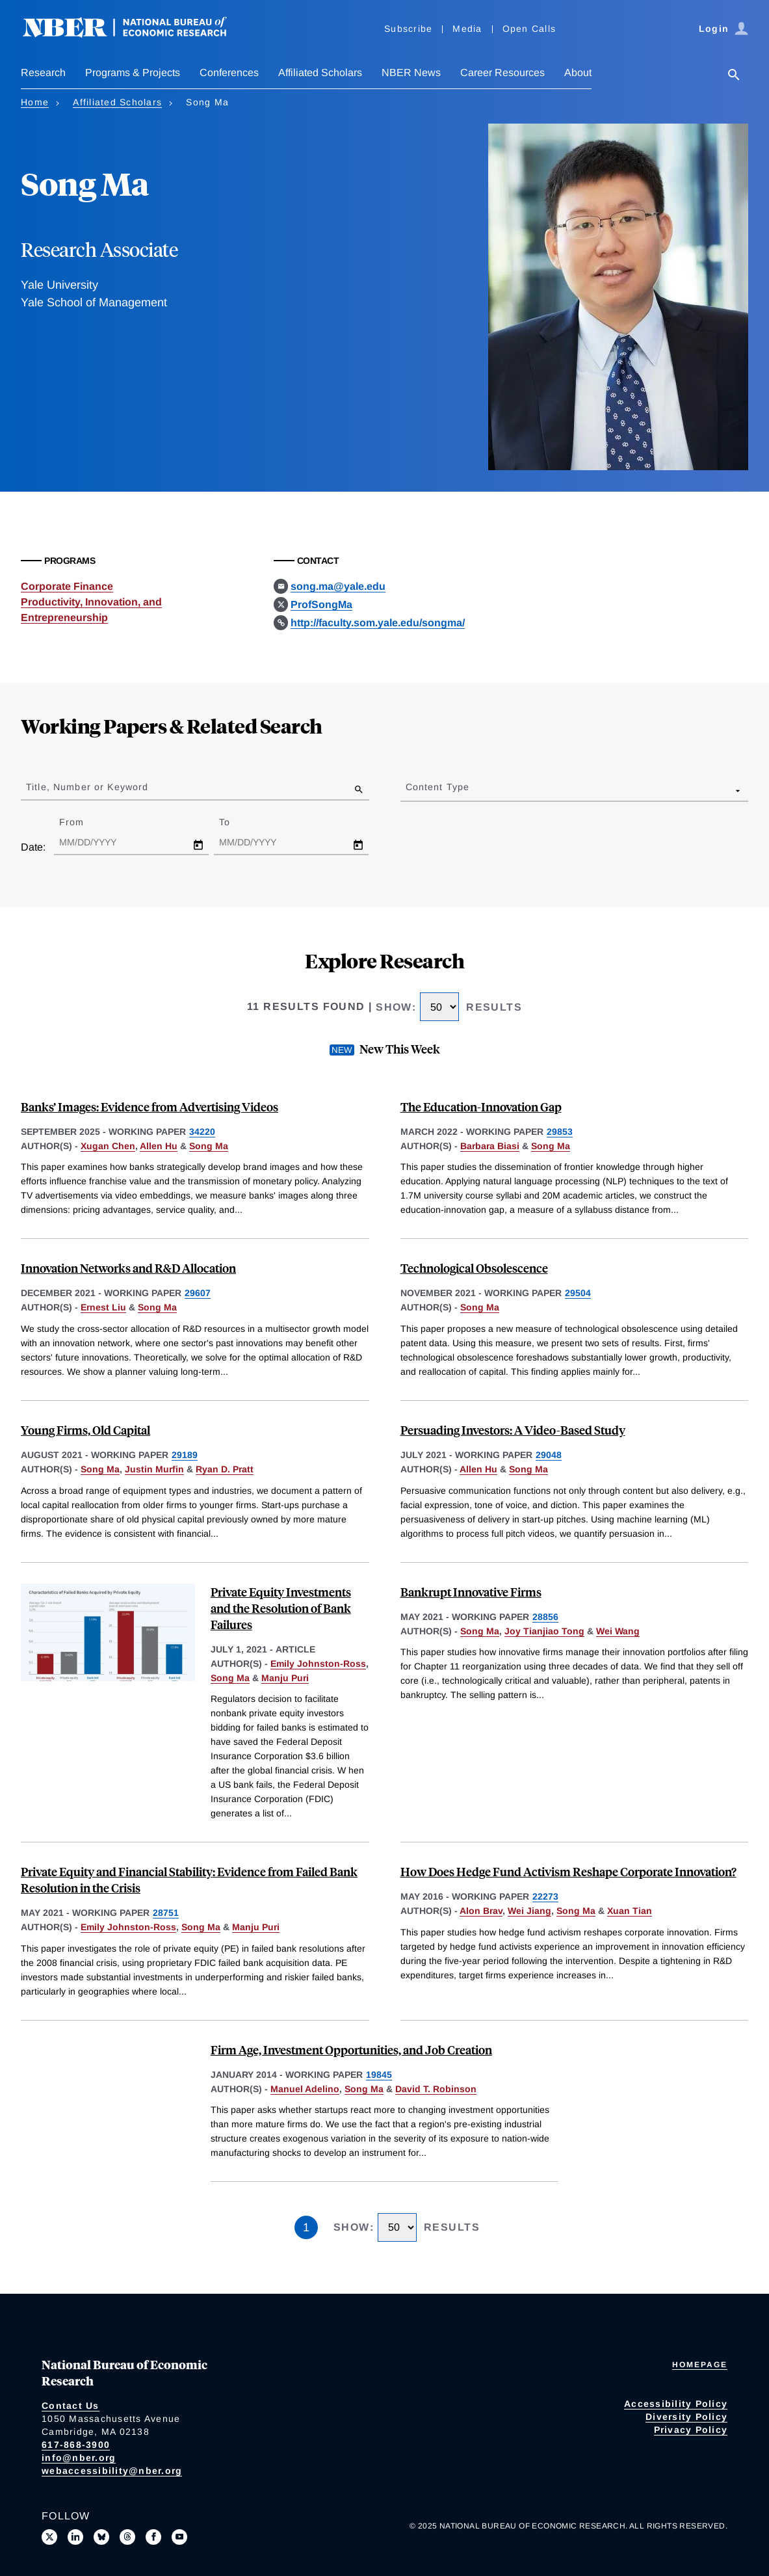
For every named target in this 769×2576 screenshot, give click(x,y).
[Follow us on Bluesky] (101, 2537)
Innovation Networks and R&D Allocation (128, 1268)
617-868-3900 (76, 2444)
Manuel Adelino (304, 2089)
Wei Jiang (529, 1910)
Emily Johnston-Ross (318, 1663)
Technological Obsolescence (474, 1268)
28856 (545, 1617)
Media (467, 28)
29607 (198, 1293)
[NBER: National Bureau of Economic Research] (135, 34)
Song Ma (208, 1146)
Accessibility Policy (675, 2403)
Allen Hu (158, 1146)
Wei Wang (618, 1631)
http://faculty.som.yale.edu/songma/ (378, 622)
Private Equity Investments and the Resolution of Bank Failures (281, 1608)
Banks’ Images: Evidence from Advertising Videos (149, 1106)
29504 (578, 1293)
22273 (545, 1896)
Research (43, 72)
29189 (185, 1455)
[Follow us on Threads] (127, 2537)
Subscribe (408, 28)
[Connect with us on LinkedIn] (75, 2537)
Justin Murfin (154, 1469)
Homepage (699, 2364)
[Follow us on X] (49, 2537)
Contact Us (70, 2405)
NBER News (411, 72)
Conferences (229, 72)
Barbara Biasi (489, 1146)
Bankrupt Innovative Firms (470, 1592)
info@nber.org (79, 2457)
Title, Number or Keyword (87, 787)
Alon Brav (481, 1910)
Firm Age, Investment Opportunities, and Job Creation (351, 2049)
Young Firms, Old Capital (85, 1430)
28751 (166, 1912)
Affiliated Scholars (320, 72)
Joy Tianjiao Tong (544, 1631)
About (578, 72)
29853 (560, 1131)
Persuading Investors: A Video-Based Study (512, 1430)
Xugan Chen (108, 1146)
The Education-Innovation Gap (481, 1106)
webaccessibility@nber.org (112, 2470)
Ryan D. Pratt (225, 1469)
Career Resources (502, 72)
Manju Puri (285, 1678)
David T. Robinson (435, 2089)
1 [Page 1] (306, 2227)
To (236, 822)
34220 (202, 1131)
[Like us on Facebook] (153, 2537)
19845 (379, 2074)
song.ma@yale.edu (338, 586)
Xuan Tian (629, 1910)
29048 (549, 1455)
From (83, 822)
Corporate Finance (67, 586)
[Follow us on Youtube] (179, 2537)
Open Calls (529, 28)
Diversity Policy (686, 2416)
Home (35, 102)
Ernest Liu (103, 1307)
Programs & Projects (132, 72)
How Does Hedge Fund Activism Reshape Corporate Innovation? (568, 1871)
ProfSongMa (321, 604)
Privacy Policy (691, 2429)
